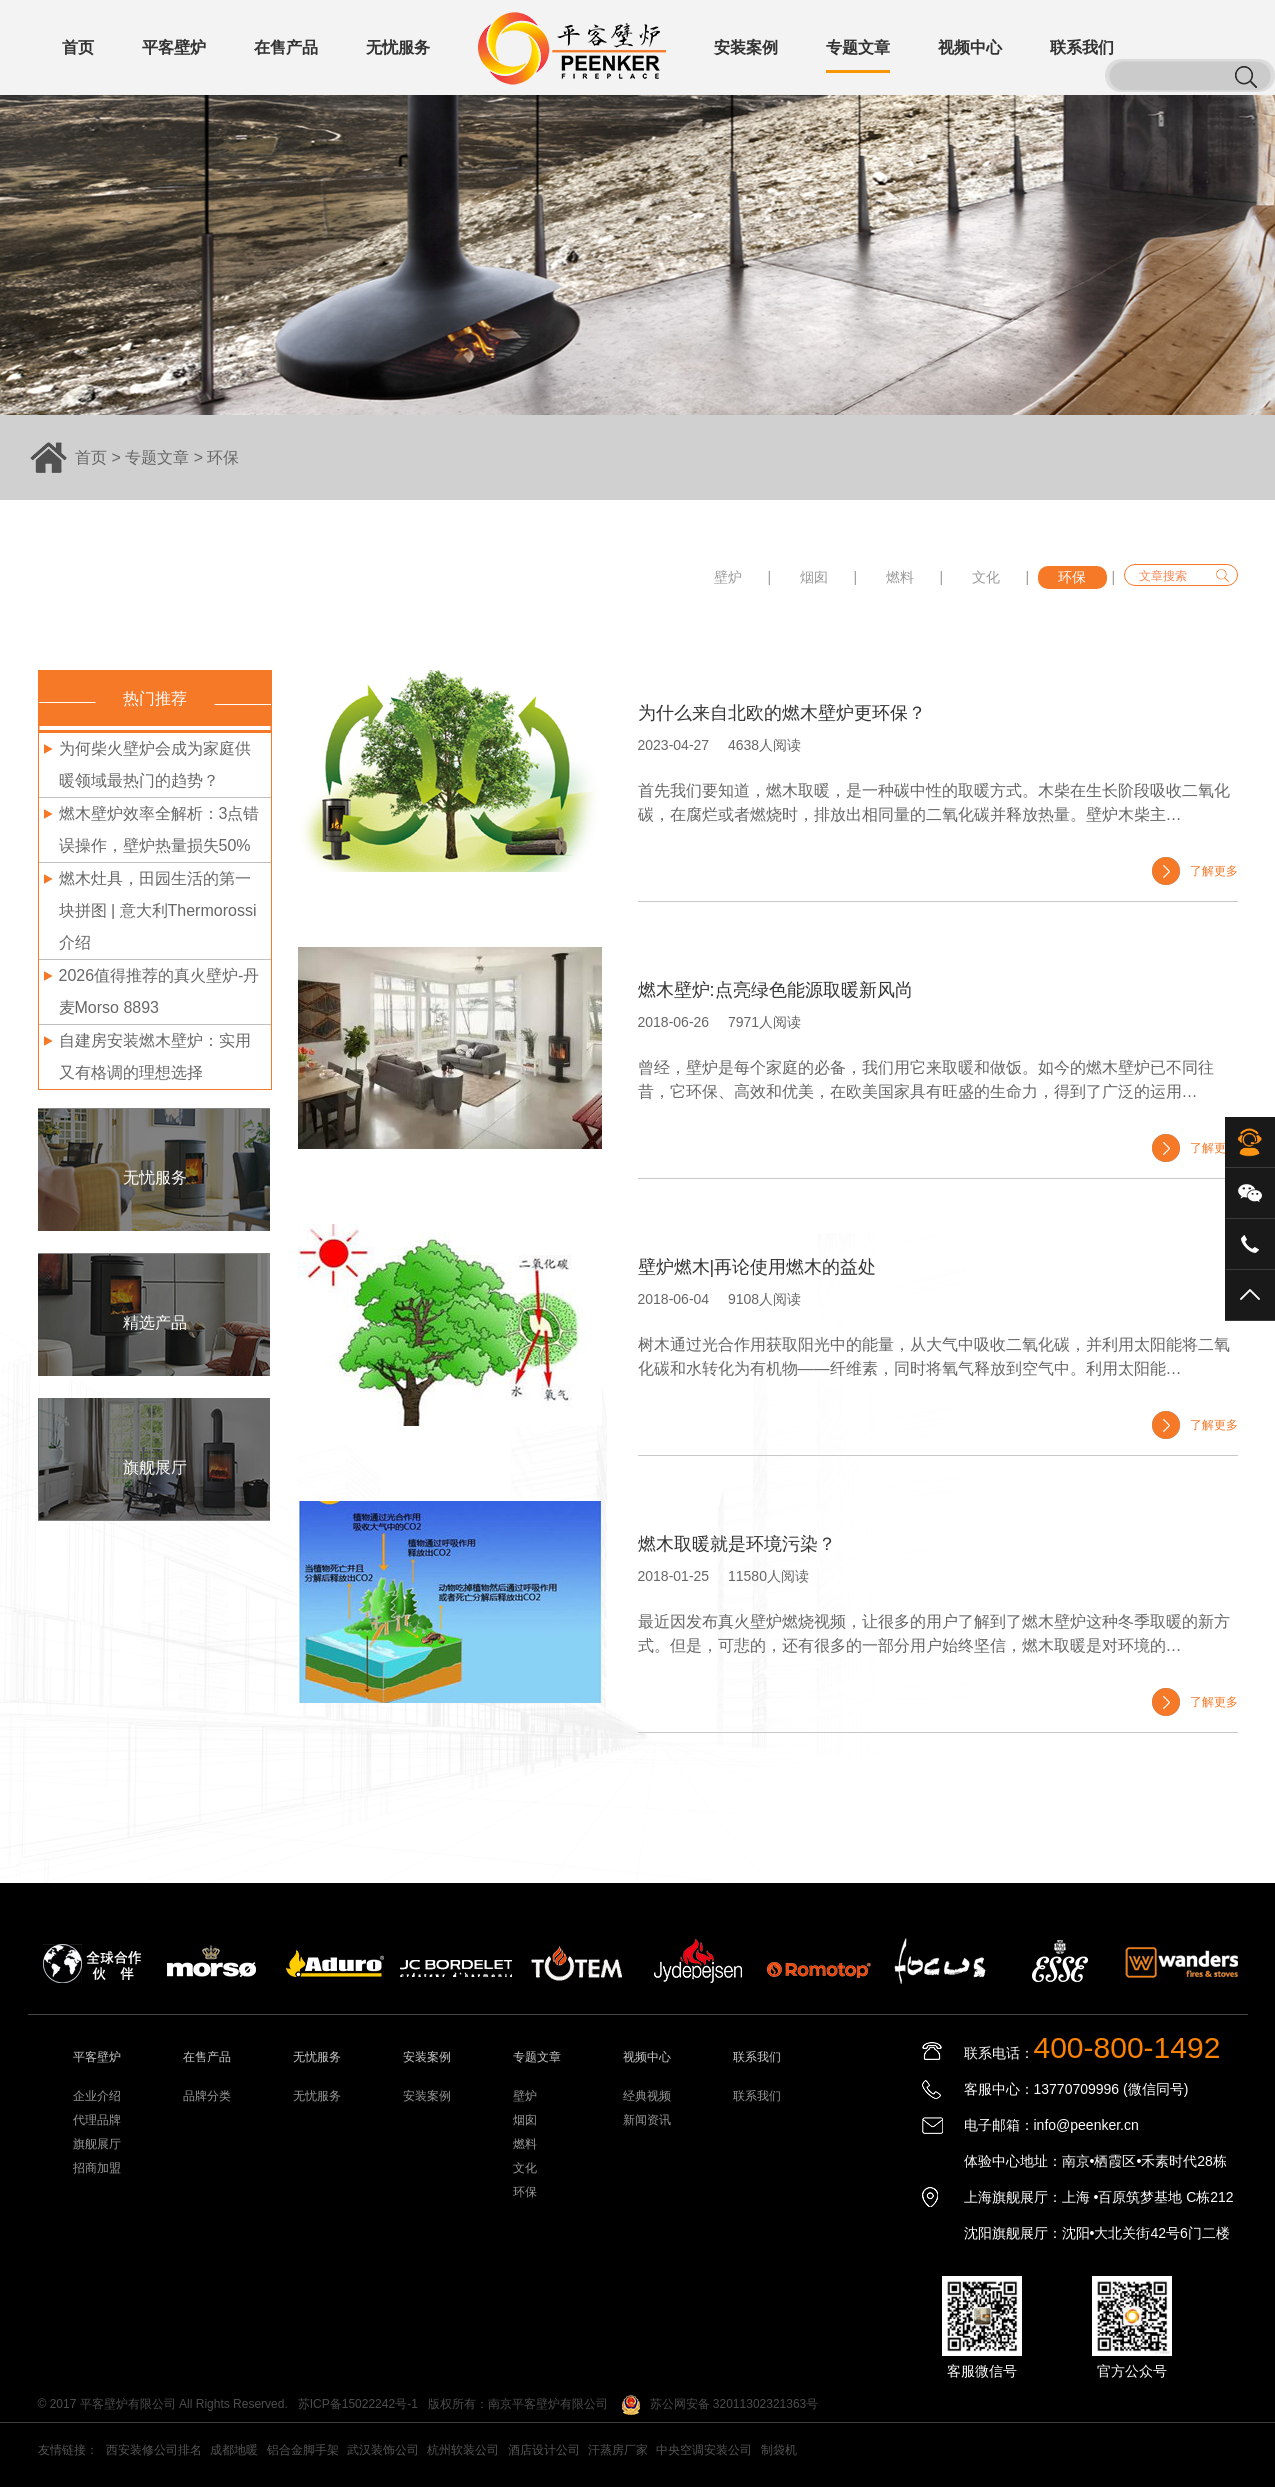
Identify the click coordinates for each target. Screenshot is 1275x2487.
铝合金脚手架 (303, 2450)
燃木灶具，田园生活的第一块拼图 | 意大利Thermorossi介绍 (158, 910)
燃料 (900, 577)
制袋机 (779, 2450)
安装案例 (427, 2096)
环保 (223, 457)
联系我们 (757, 2096)
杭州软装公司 (463, 2450)
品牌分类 (207, 2096)
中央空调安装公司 (704, 2450)
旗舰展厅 (97, 2144)
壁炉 (728, 577)
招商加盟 (97, 2168)
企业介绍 (97, 2096)
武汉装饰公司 (383, 2450)
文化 (986, 577)
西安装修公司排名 (154, 2450)
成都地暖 (234, 2450)
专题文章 (157, 457)
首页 (91, 457)
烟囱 (814, 577)
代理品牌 (97, 2120)
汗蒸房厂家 (618, 2450)
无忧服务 (317, 2096)
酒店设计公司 (544, 2450)
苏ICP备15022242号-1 (358, 2404)
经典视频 (647, 2096)
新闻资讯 (647, 2120)
